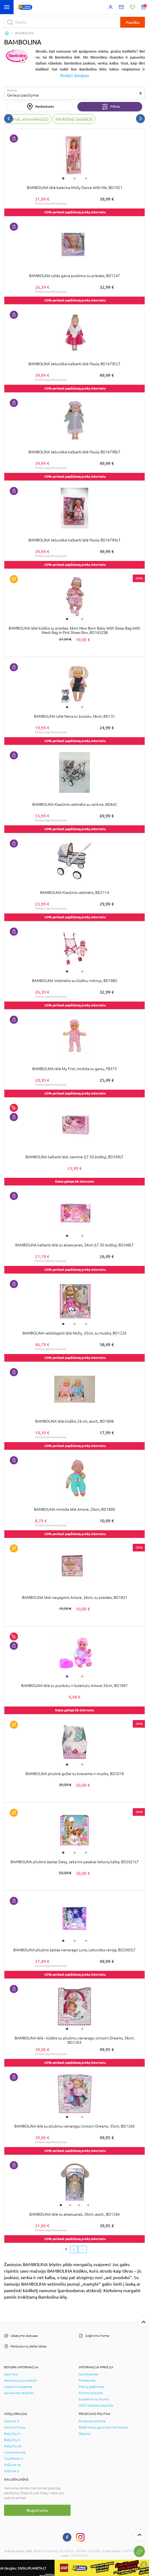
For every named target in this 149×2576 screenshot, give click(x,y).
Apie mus (11, 2374)
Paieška (132, 22)
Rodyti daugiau (74, 75)
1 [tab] (63, 178)
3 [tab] (86, 178)
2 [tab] (75, 178)
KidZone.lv (12, 2471)
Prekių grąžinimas (91, 2387)
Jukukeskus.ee (15, 2452)
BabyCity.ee (13, 2446)
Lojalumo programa (18, 2387)
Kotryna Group (14, 2427)
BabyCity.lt (12, 2434)
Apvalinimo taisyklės (19, 2393)
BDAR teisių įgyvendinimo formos (103, 2427)
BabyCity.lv (12, 2440)
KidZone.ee (12, 2465)
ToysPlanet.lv (13, 2458)
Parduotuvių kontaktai (20, 2380)
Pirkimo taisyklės (91, 2393)
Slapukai (85, 2434)
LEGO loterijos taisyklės (96, 2405)
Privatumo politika (92, 2421)
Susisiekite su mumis (94, 2399)
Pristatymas (87, 2380)
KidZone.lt (11, 2421)
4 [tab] (88, 2205)
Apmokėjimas (88, 2374)
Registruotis (37, 2510)
